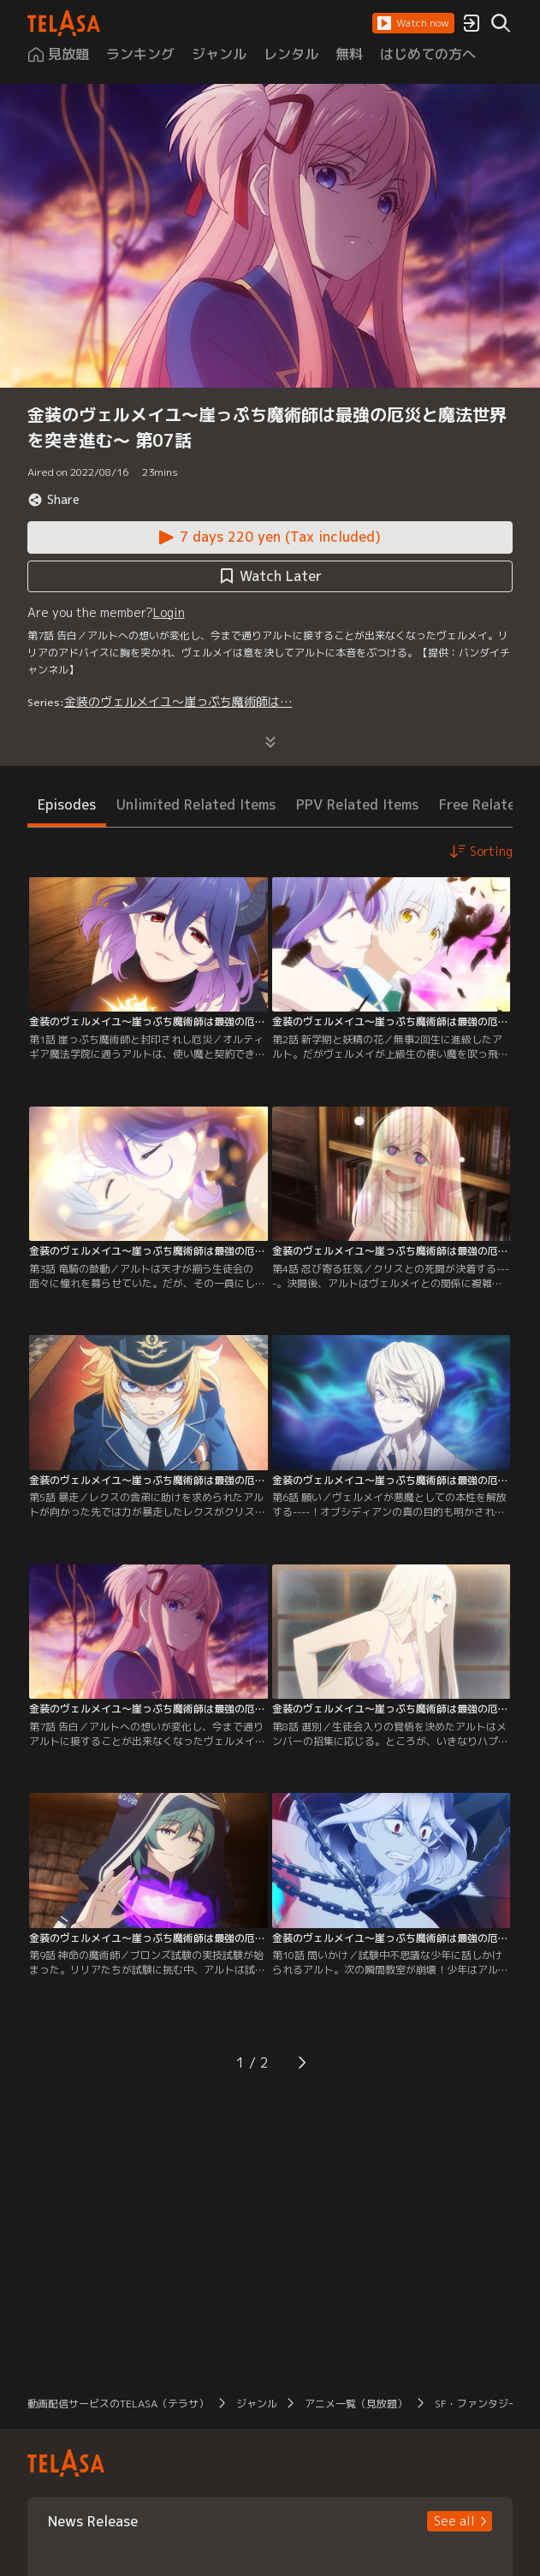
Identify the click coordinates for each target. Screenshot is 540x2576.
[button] (413, 23)
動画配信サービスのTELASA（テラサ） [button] (118, 2403)
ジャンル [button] (256, 2403)
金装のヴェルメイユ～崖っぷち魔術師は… (178, 701)
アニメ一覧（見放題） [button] (356, 2403)
